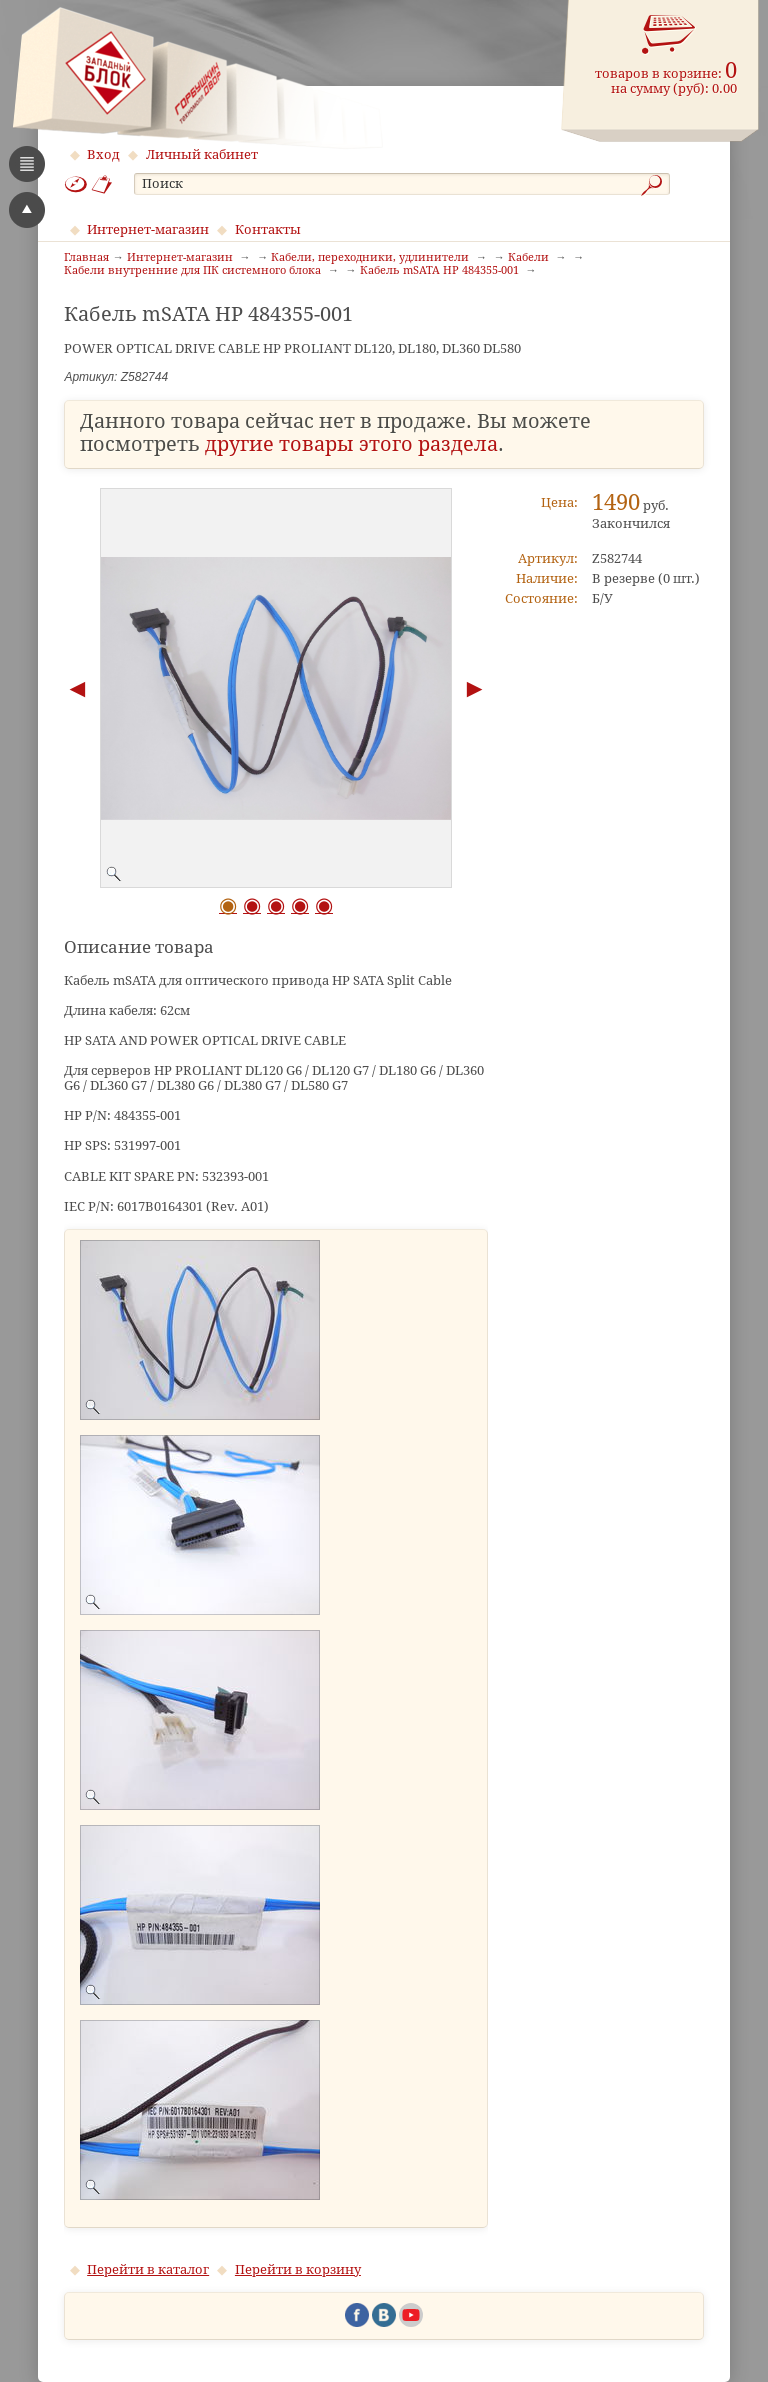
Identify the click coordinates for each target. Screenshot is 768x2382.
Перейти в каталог (148, 2269)
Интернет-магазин (148, 229)
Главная (86, 258)
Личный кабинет (202, 154)
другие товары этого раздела (351, 444)
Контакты (268, 229)
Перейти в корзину (298, 2269)
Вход (103, 154)
